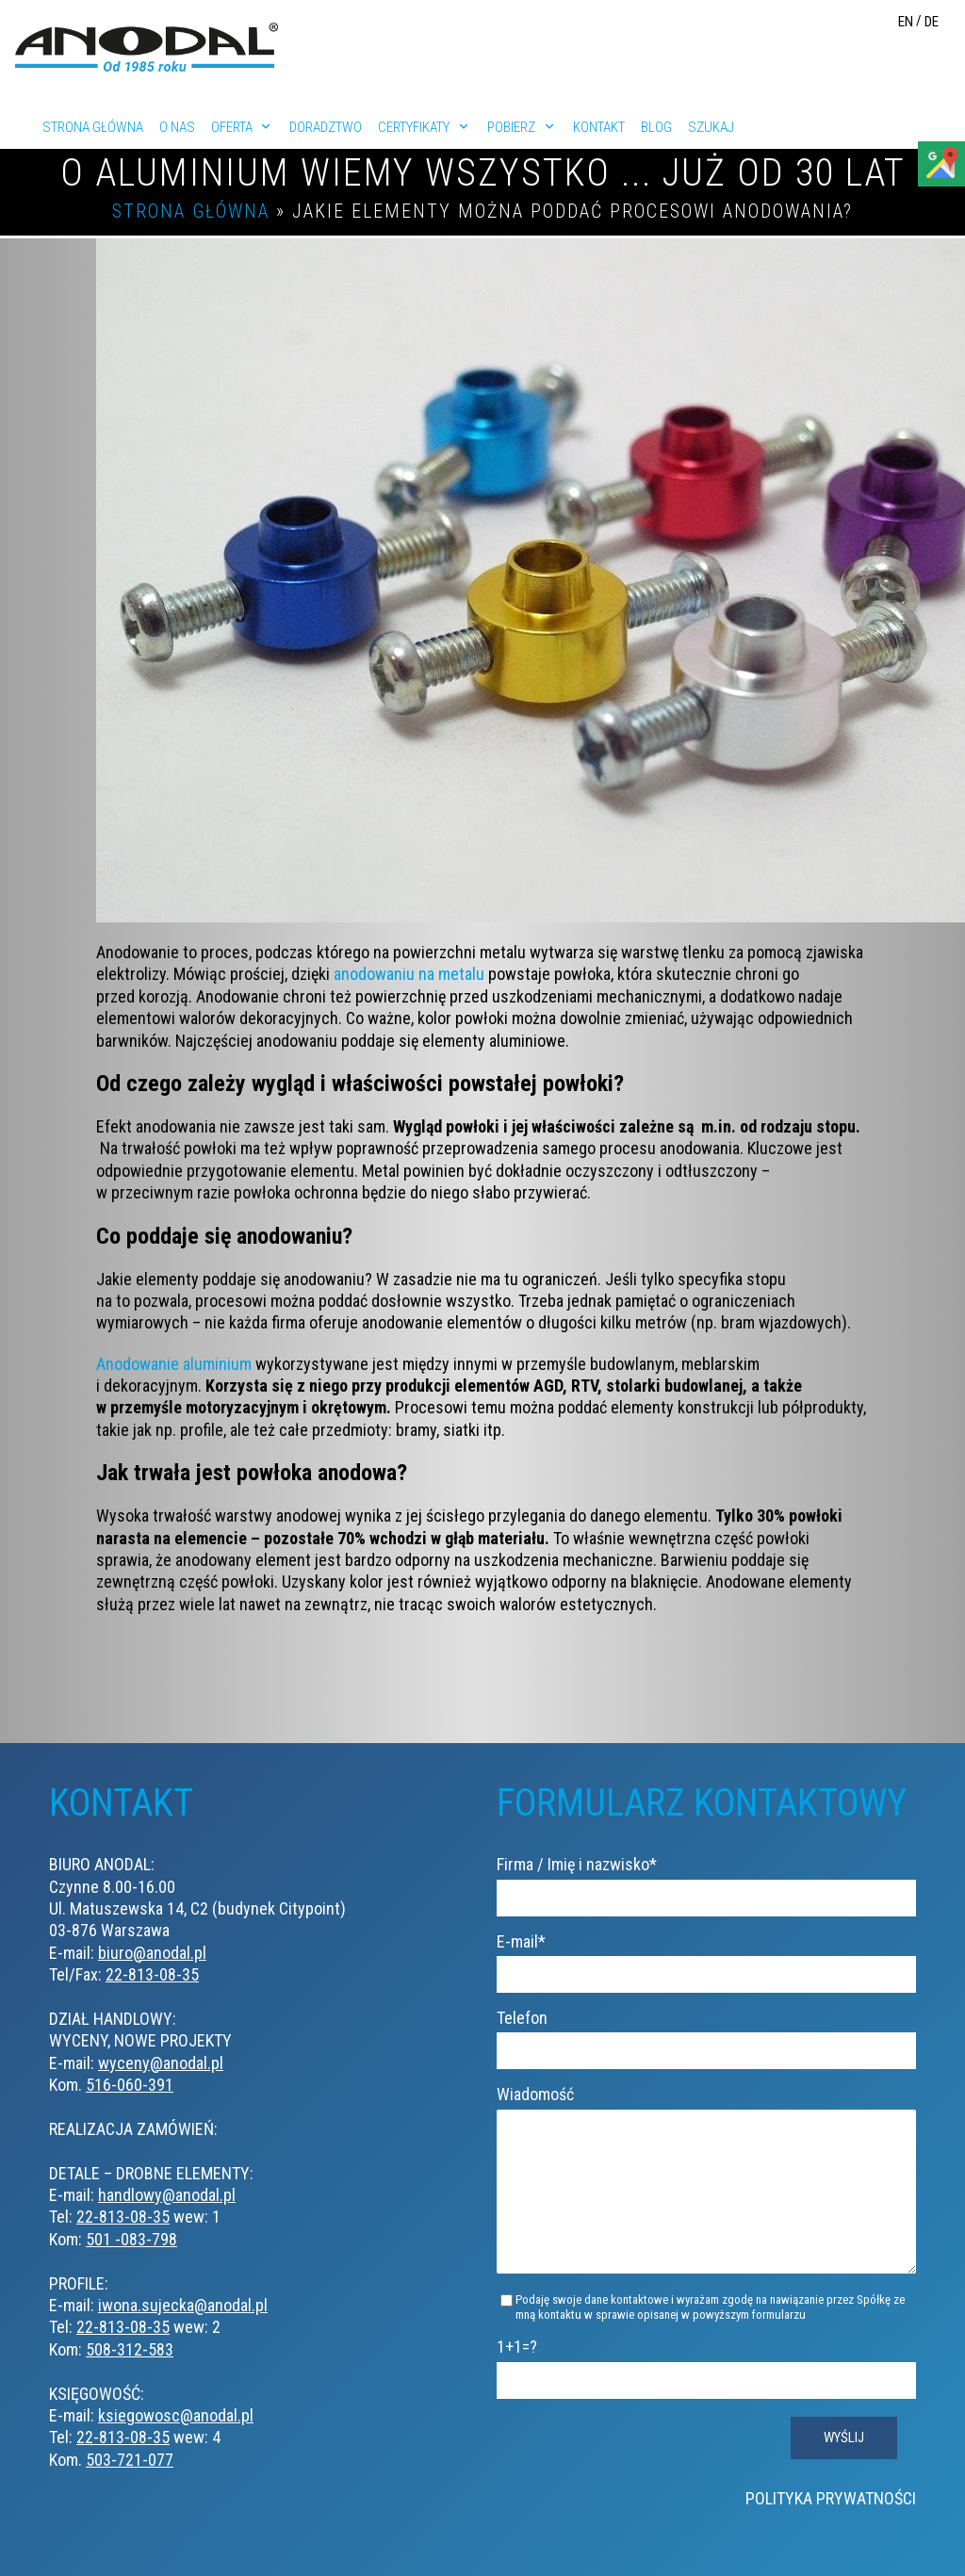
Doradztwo (325, 127)
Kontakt (599, 127)
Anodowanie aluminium (174, 1364)
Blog (656, 127)
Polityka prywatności (830, 2526)
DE (931, 21)
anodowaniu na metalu (409, 974)
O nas (177, 127)
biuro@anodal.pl (152, 1953)
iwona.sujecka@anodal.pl (183, 2305)
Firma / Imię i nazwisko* (706, 1879)
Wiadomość (706, 2194)
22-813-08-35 (152, 1974)
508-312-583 (129, 2349)
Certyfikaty (414, 127)
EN (905, 21)
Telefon (706, 2033)
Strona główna (92, 127)
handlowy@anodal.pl (167, 2195)
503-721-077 (129, 2460)
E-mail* (706, 1957)
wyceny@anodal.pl (160, 2063)
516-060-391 (129, 2085)
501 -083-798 (131, 2239)
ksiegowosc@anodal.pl (176, 2415)
